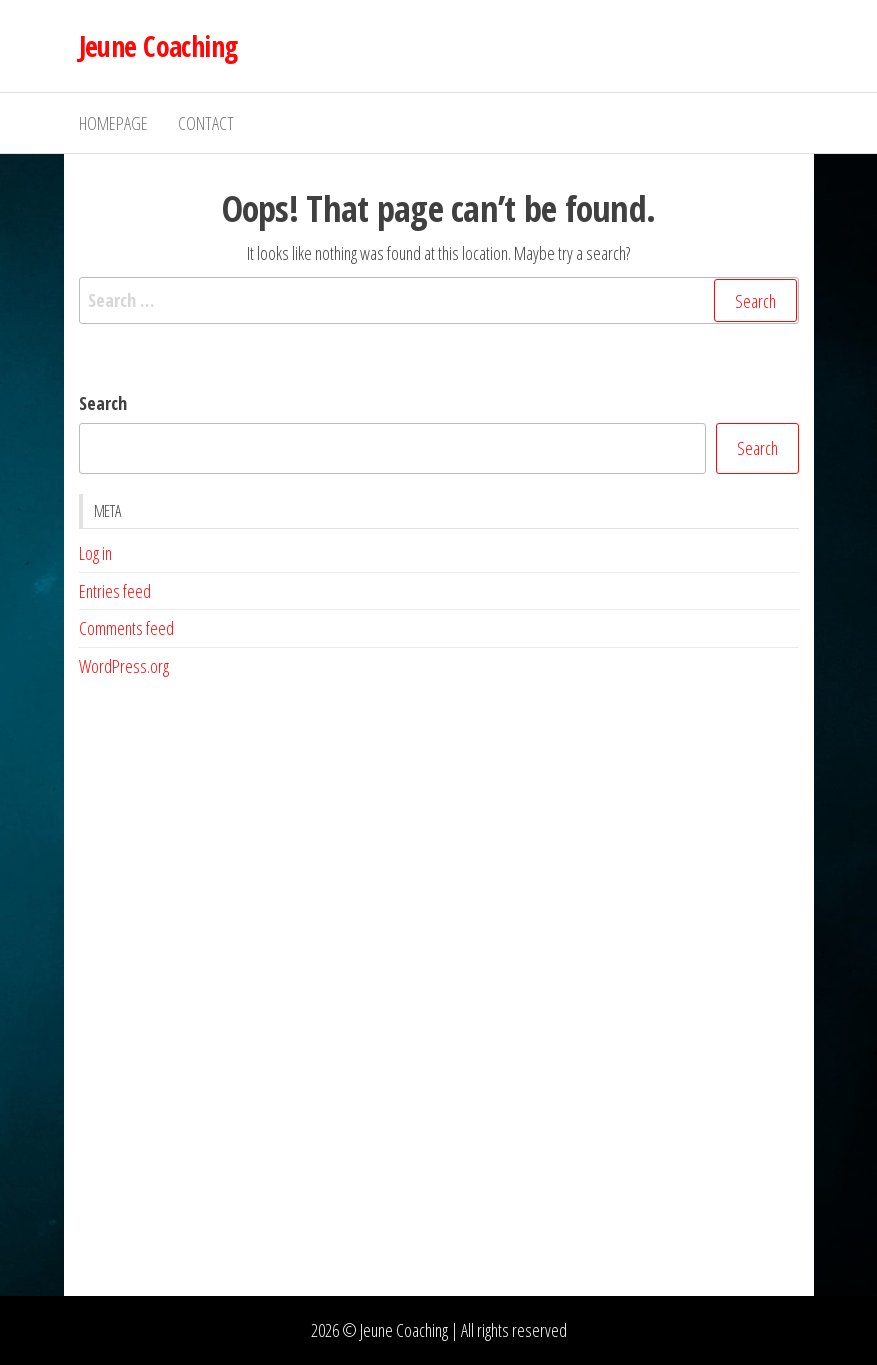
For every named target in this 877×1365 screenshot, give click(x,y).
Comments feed (126, 628)
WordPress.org (124, 666)
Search (103, 403)
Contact (206, 123)
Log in (95, 553)
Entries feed (115, 591)
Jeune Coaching (158, 46)
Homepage (113, 123)
